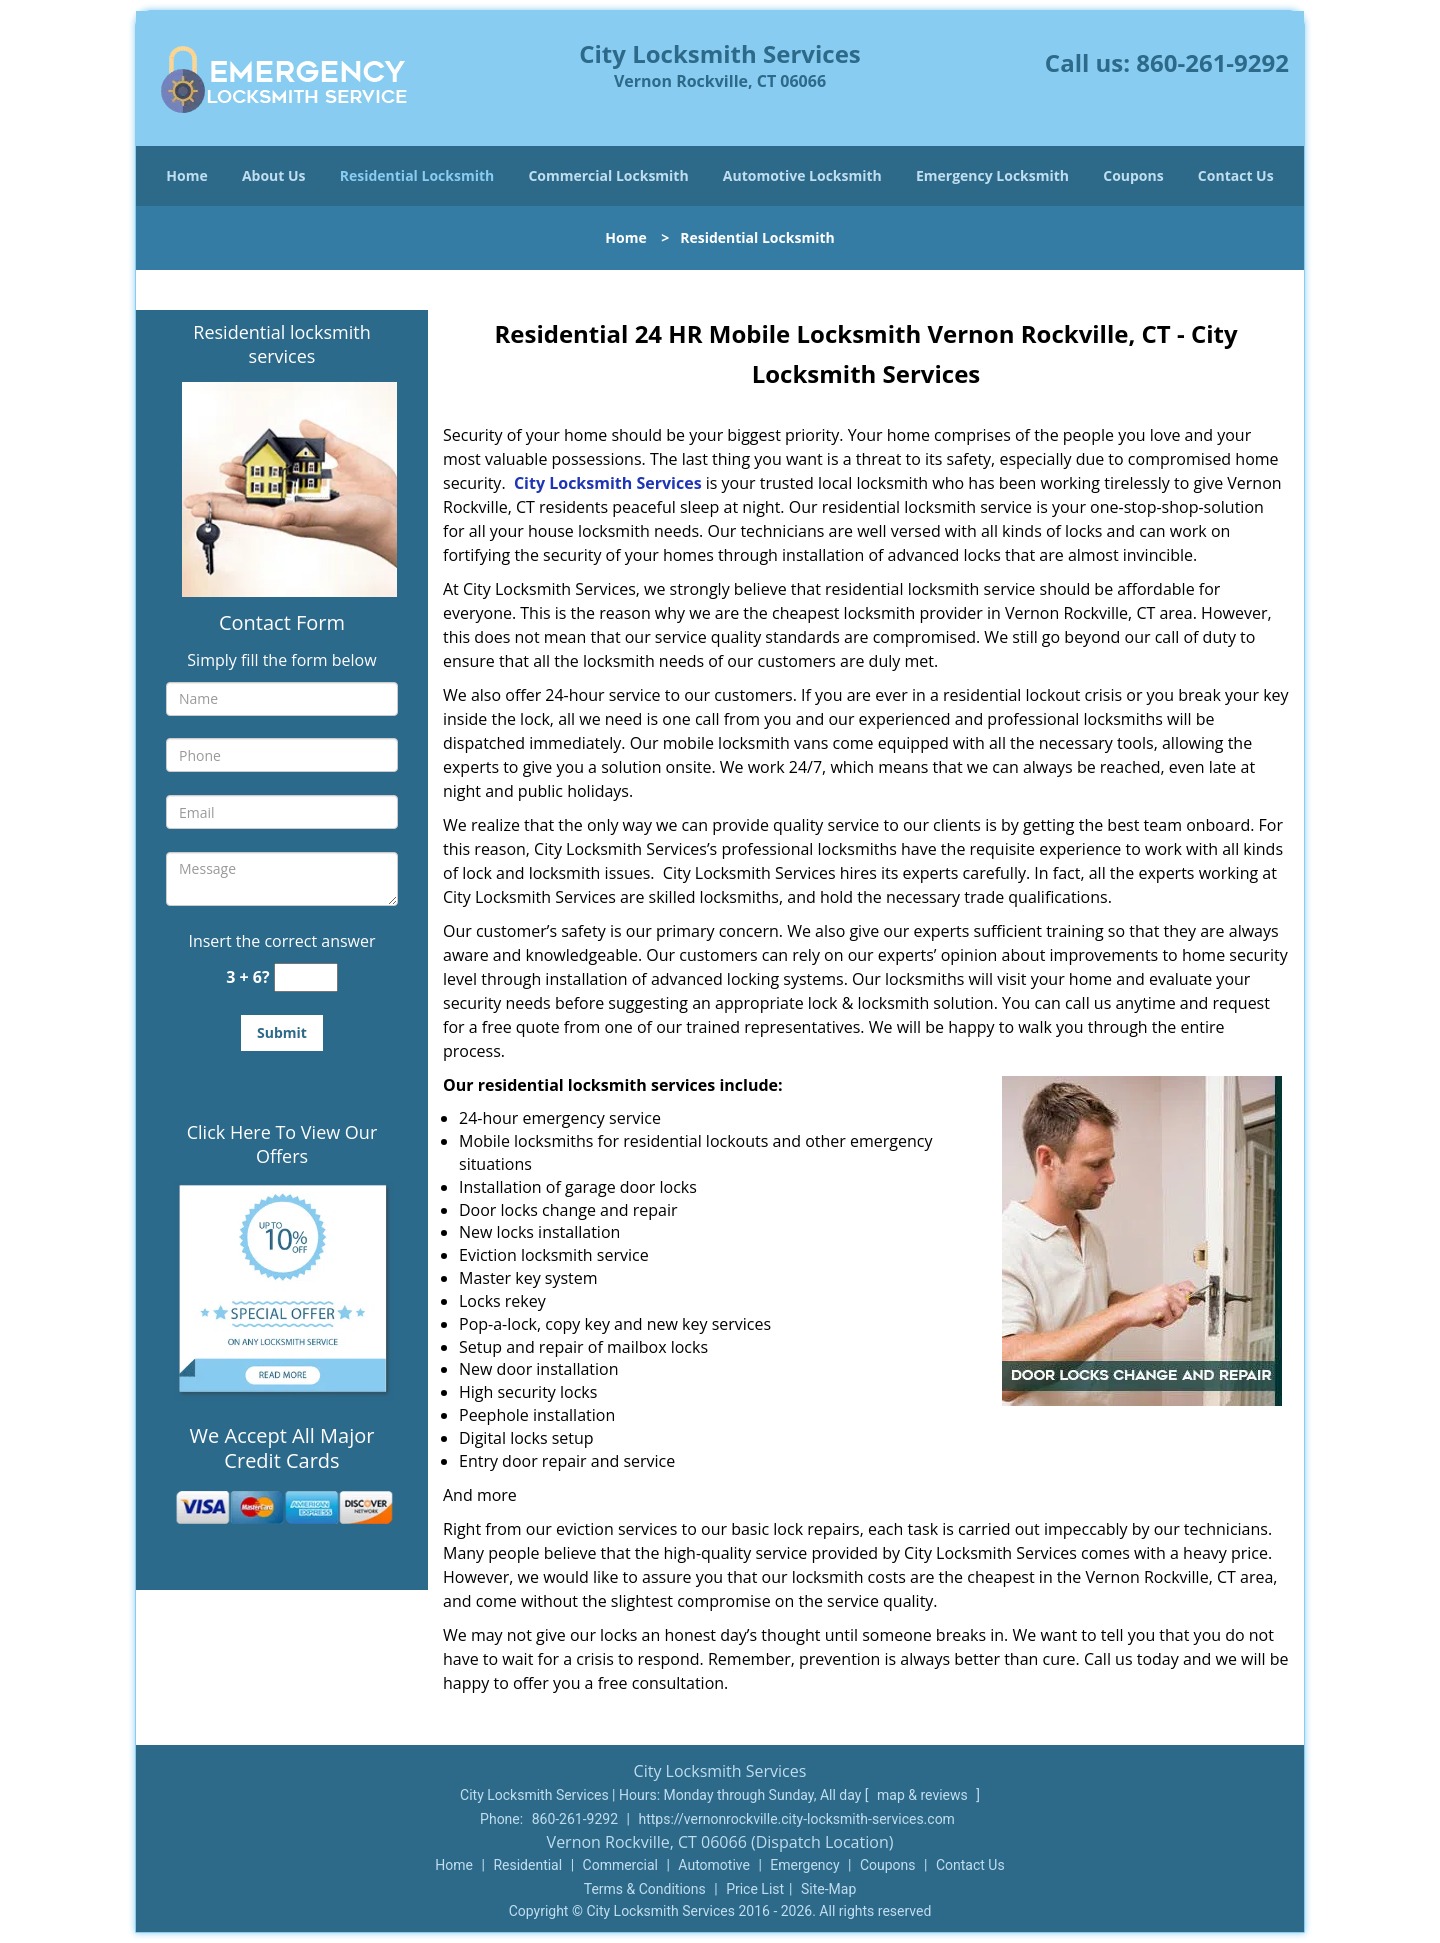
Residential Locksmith (417, 175)
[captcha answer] (306, 977)
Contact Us (1236, 175)
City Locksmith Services (608, 483)
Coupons (1133, 175)
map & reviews (924, 1795)
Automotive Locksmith (802, 175)
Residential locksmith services (281, 344)
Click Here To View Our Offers (282, 1144)
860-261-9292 (1212, 62)
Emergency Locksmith (992, 175)
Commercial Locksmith (608, 175)
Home (186, 175)
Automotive (714, 1865)
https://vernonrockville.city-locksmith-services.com (796, 1819)
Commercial (620, 1865)
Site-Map (828, 1889)
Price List (755, 1889)
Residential (527, 1865)
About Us (274, 175)
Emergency (804, 1865)
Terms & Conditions (645, 1889)
